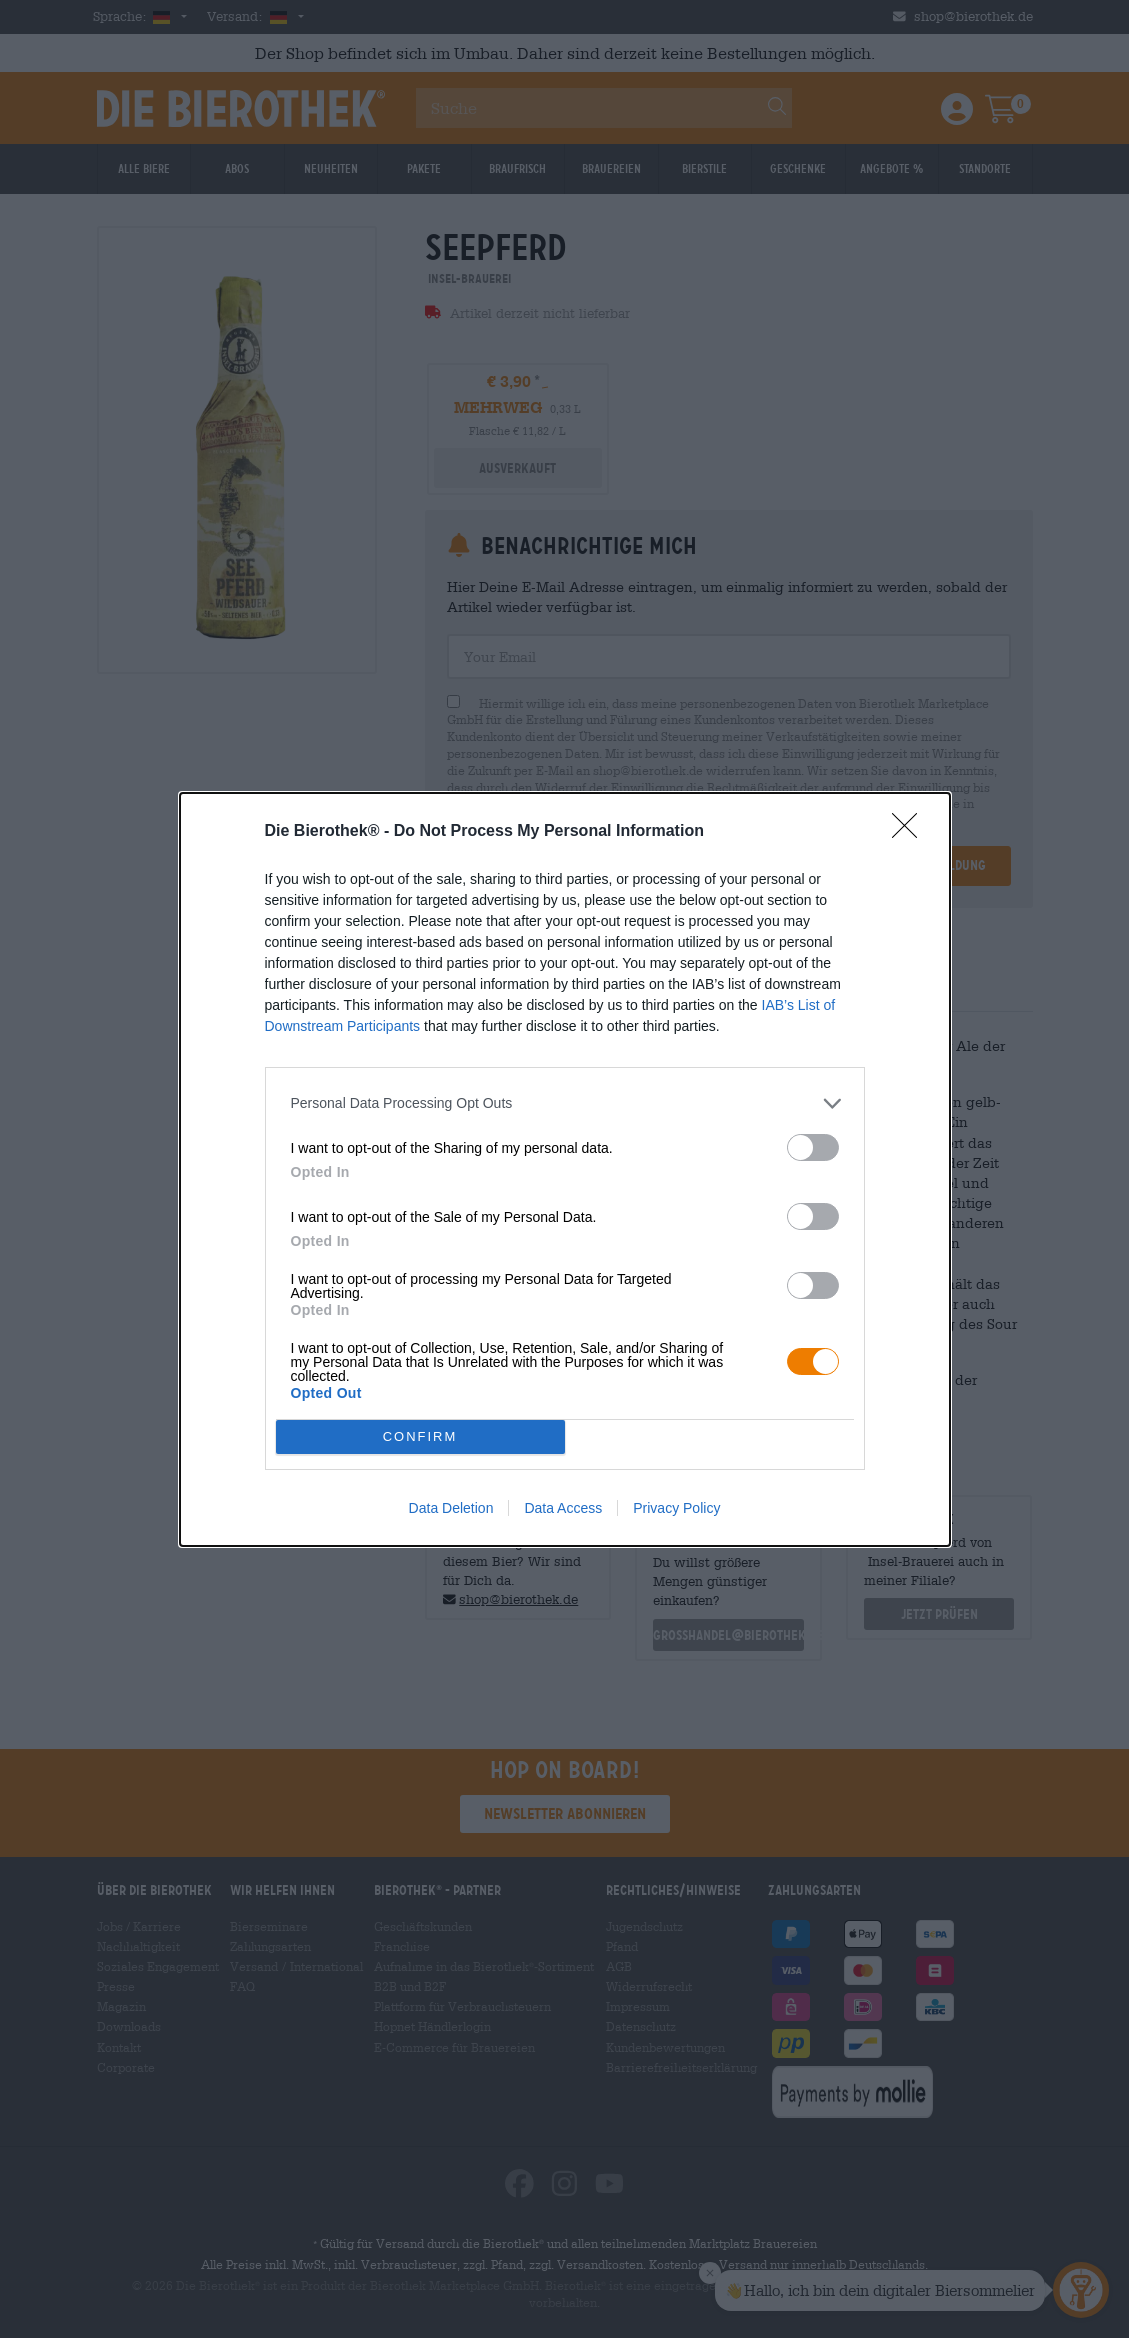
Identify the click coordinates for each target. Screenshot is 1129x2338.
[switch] (813, 1147)
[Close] (911, 832)
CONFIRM (420, 1436)
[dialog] (565, 1169)
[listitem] (565, 1103)
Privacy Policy (676, 1508)
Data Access (563, 1508)
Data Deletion (451, 1508)
